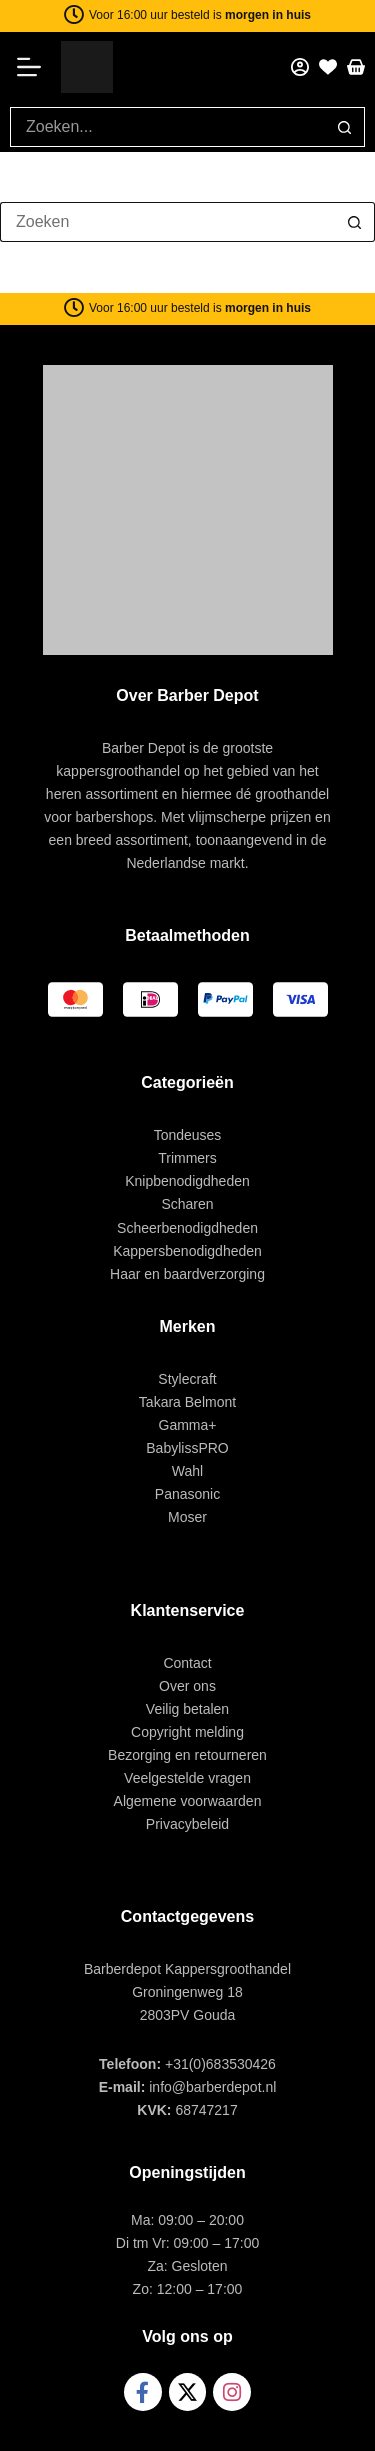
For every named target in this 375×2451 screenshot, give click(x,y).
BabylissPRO (187, 1448)
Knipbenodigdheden (187, 1181)
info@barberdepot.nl (212, 2087)
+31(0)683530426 (220, 2064)
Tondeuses (188, 1135)
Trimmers (187, 1158)
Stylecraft (187, 1379)
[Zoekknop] (345, 127)
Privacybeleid (187, 1824)
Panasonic (187, 1494)
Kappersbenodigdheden (187, 1251)
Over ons (187, 1686)
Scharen (187, 1204)
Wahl (187, 1471)
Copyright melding (187, 1732)
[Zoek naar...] (167, 127)
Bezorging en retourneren (187, 1755)
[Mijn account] (300, 67)
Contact (187, 1663)
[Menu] (35, 67)
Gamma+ (188, 1425)
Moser (187, 1517)
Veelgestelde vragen (187, 1778)
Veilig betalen (187, 1709)
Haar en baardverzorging (187, 1274)
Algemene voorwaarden (188, 1801)
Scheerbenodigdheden (187, 1228)
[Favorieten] (328, 67)
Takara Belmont (187, 1402)
